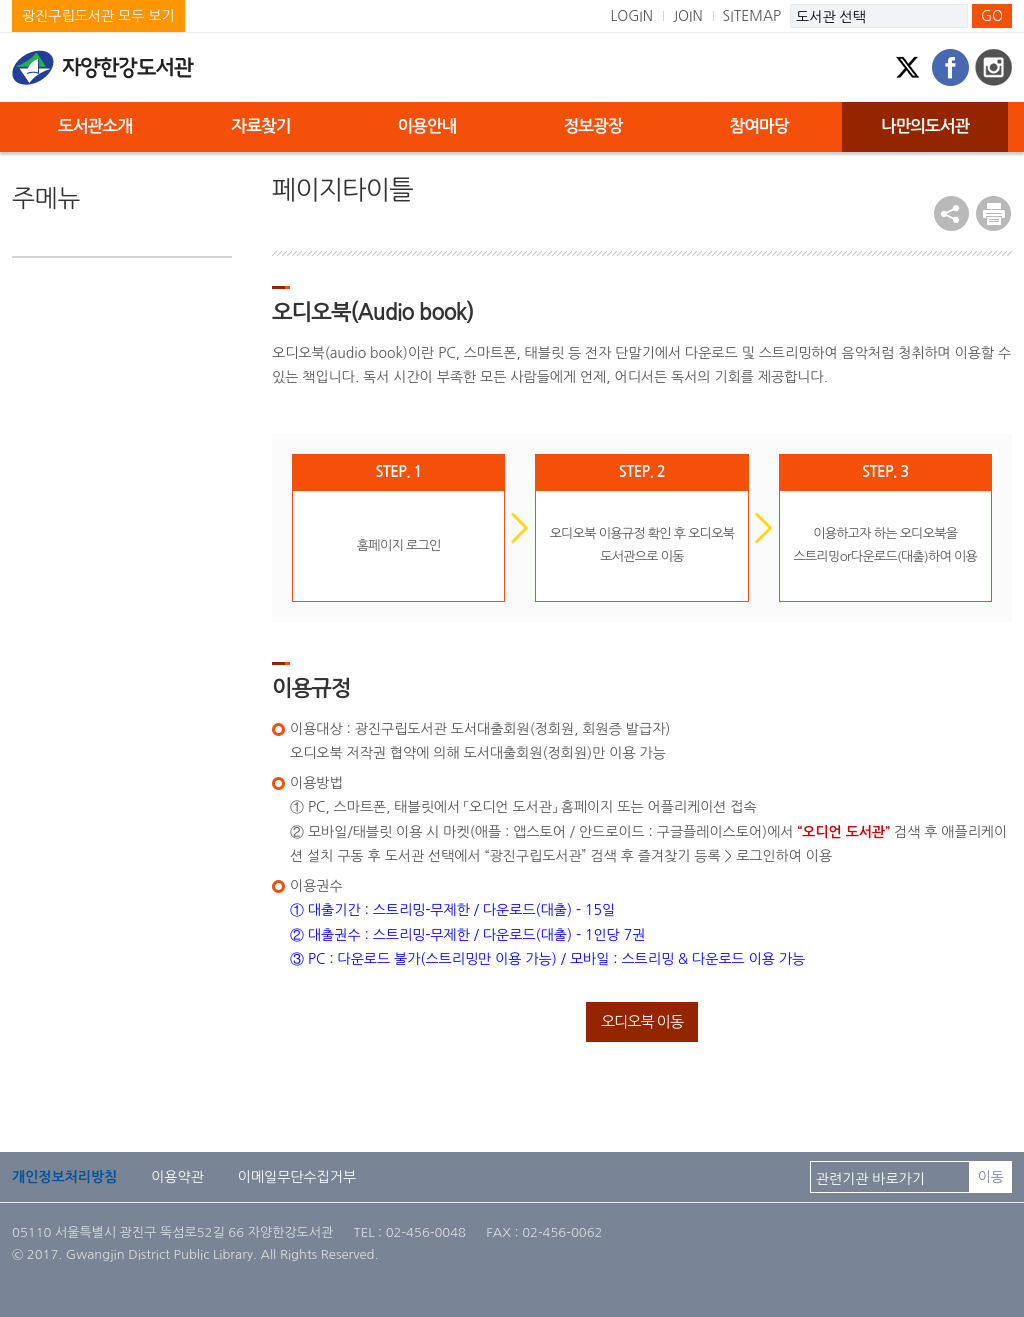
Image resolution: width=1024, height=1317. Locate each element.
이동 (991, 1177)
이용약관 (177, 1177)
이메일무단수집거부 (297, 1177)
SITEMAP (752, 16)
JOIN (688, 16)
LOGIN (631, 16)
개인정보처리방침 (64, 1177)
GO (992, 16)
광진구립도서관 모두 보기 (98, 16)
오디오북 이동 (642, 1021)
